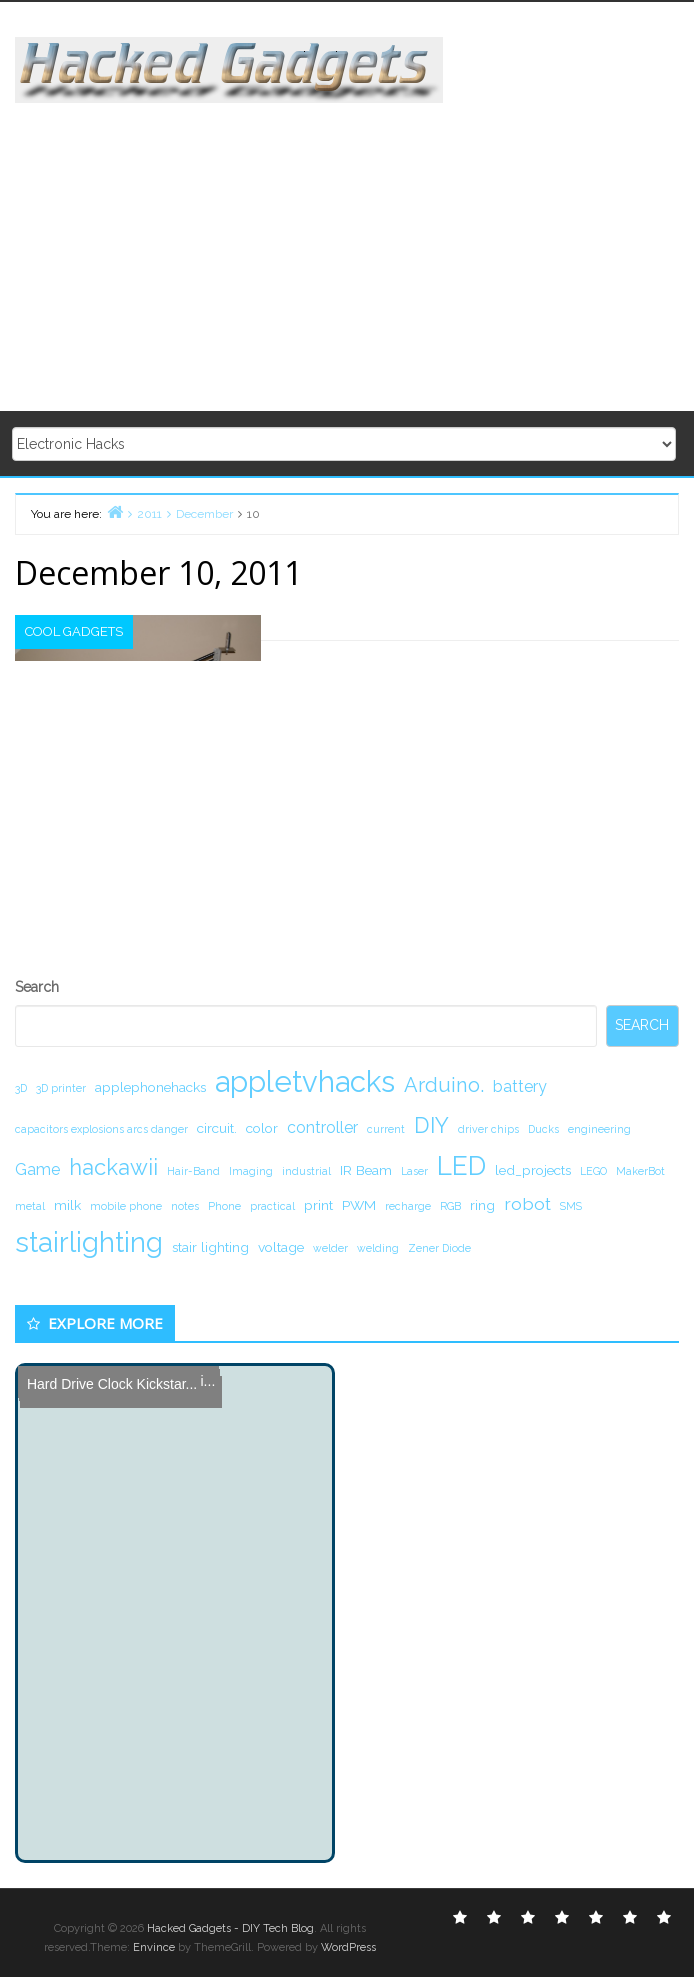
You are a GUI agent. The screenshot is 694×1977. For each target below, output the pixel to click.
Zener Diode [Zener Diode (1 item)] (439, 1248)
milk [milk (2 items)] (67, 1205)
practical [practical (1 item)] (272, 1206)
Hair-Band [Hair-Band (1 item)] (193, 1171)
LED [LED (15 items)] (461, 1165)
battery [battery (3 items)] (520, 1086)
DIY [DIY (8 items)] (431, 1125)
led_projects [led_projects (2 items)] (533, 1170)
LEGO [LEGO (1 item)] (593, 1171)
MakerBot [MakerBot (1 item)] (640, 1171)
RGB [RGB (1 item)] (450, 1206)
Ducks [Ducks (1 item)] (543, 1129)
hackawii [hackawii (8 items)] (113, 1167)
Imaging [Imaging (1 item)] (251, 1171)
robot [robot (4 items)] (527, 1203)
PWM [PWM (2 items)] (359, 1205)
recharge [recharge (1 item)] (408, 1206)
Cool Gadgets (74, 631)
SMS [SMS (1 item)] (571, 1206)
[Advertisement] (354, 243)
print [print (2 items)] (318, 1205)
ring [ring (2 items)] (482, 1205)
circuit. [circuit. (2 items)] (217, 1128)
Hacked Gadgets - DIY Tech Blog (230, 1928)
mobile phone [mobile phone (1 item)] (126, 1206)
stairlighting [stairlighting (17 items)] (89, 1242)
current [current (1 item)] (386, 1129)
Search (37, 987)
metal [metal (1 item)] (30, 1206)
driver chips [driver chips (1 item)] (488, 1129)
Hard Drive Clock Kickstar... (108, 1382)
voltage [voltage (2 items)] (281, 1247)
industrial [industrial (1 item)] (306, 1171)
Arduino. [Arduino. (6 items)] (444, 1085)
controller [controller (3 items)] (322, 1127)
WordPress (348, 1947)
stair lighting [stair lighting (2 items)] (210, 1247)
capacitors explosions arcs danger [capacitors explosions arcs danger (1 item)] (101, 1129)
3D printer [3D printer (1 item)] (61, 1088)
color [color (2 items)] (262, 1128)
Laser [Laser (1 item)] (414, 1171)
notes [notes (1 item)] (185, 1206)
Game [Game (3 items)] (37, 1169)
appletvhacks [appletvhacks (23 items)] (305, 1081)
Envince (154, 1947)
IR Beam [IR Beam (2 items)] (366, 1170)
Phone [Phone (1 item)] (224, 1206)
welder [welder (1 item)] (330, 1248)
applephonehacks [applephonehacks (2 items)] (150, 1087)
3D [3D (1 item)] (21, 1088)
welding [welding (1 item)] (378, 1248)
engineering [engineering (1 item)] (599, 1129)
